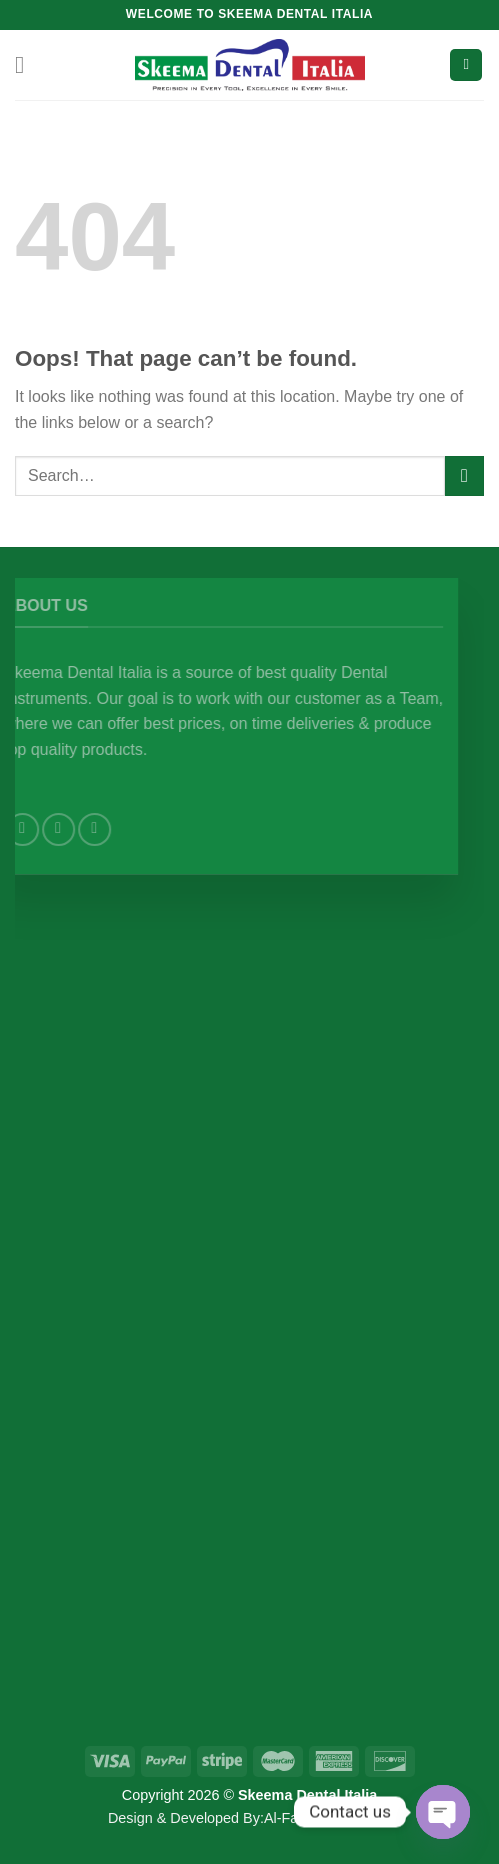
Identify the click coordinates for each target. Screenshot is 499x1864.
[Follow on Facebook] (52, 829)
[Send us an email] (124, 829)
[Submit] (464, 475)
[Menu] (27, 64)
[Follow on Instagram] (88, 829)
